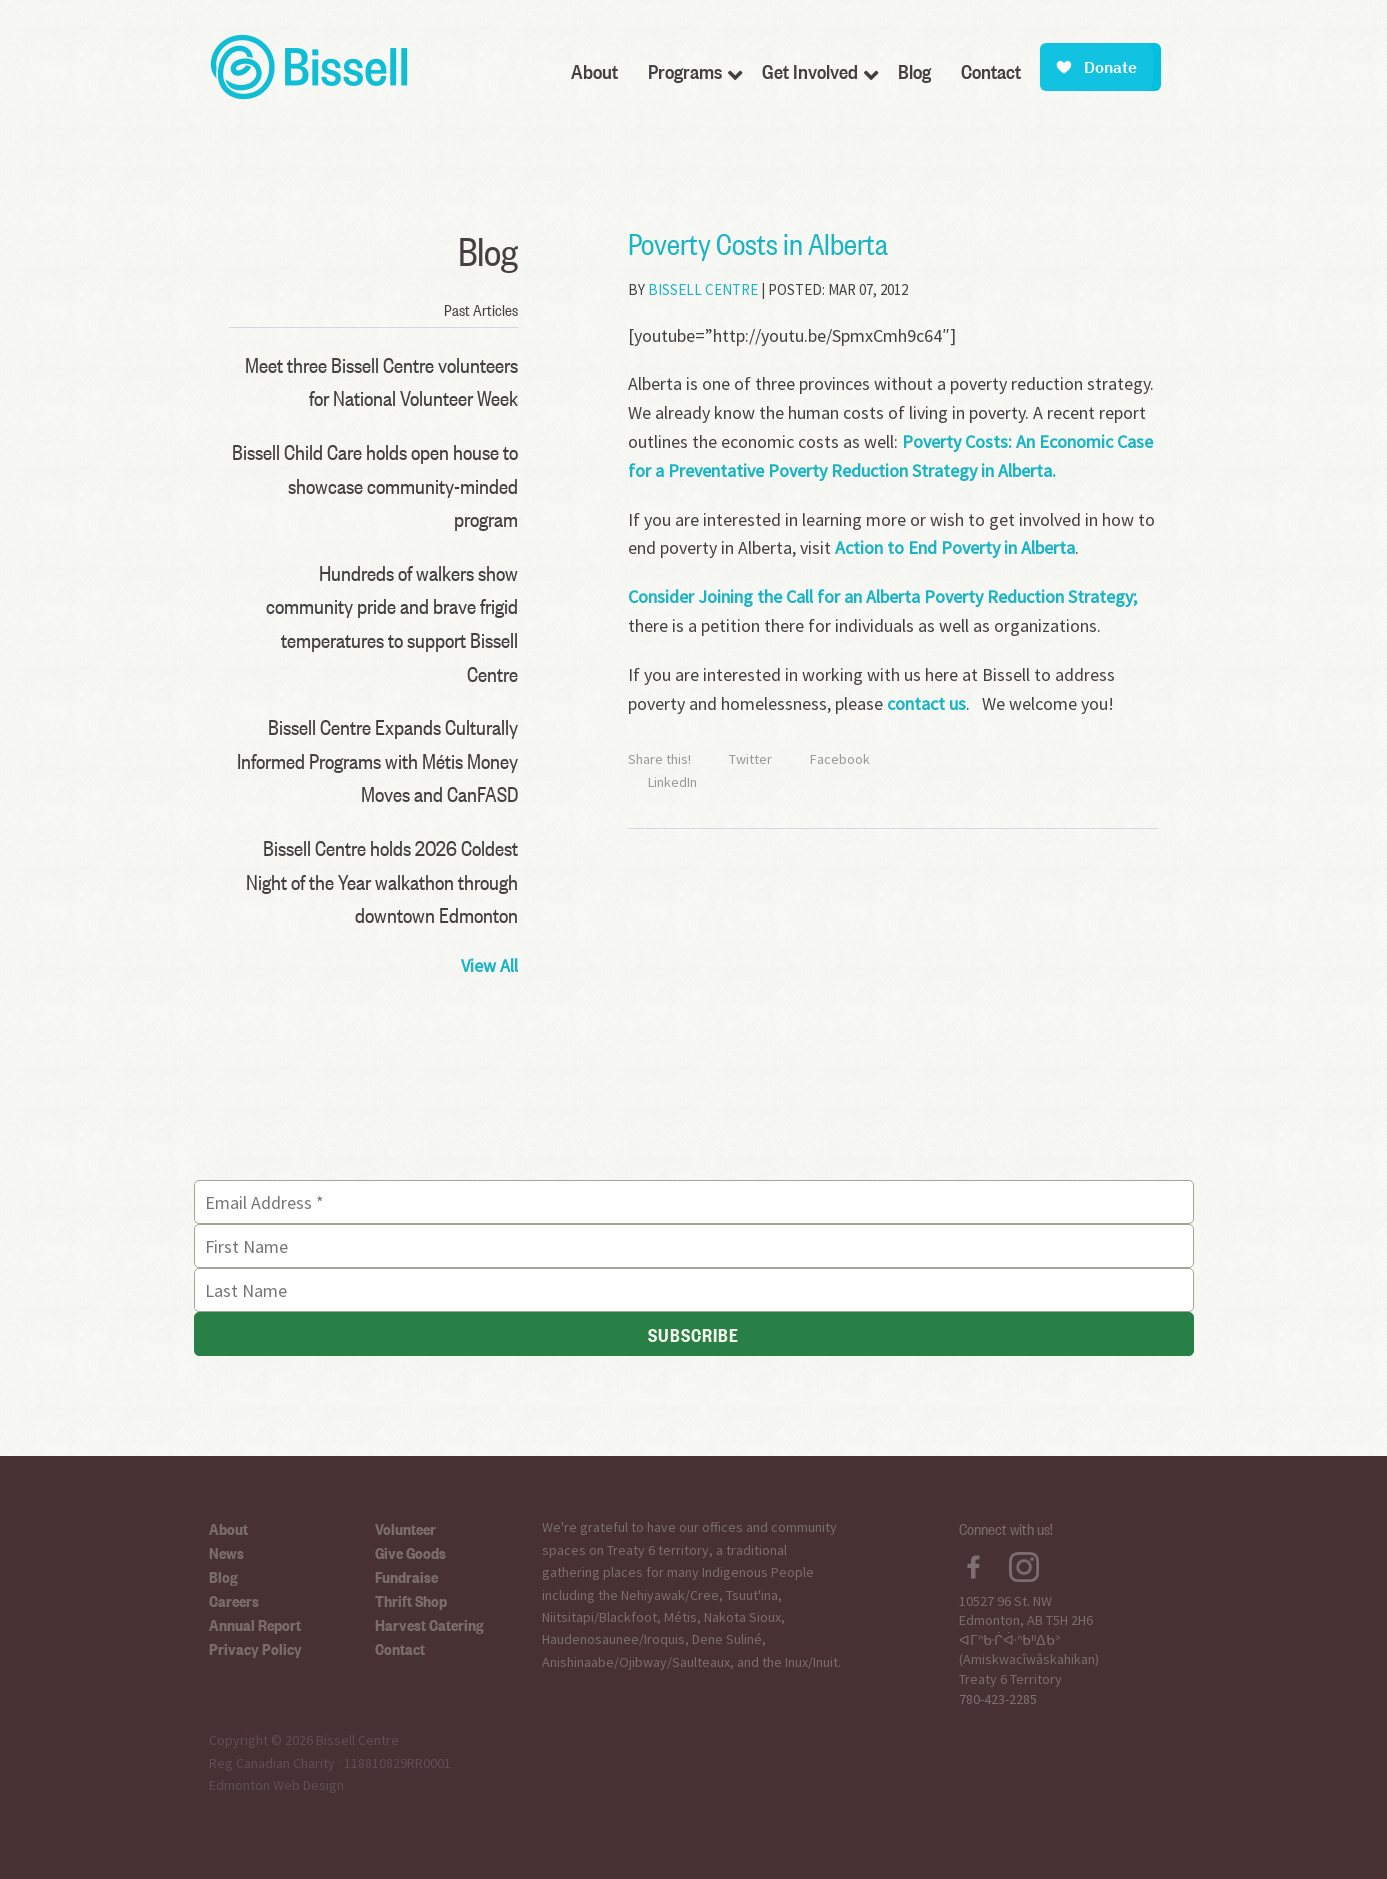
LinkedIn (672, 782)
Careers (234, 1600)
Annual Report (255, 1624)
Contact (400, 1648)
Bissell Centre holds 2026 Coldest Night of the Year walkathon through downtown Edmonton (382, 881)
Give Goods (410, 1552)
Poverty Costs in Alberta (758, 243)
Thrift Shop (411, 1600)
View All (489, 965)
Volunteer (405, 1528)
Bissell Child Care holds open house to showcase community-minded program (375, 485)
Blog (223, 1576)
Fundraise (406, 1576)
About (228, 1528)
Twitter (750, 759)
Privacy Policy (255, 1648)
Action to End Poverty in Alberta (955, 547)
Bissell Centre (703, 289)
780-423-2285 (998, 1699)
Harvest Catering (429, 1624)
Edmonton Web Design (276, 1785)
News (226, 1552)
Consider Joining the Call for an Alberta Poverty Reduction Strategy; (882, 596)
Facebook (840, 759)
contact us (926, 703)
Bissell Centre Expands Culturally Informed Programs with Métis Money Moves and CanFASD (377, 760)
